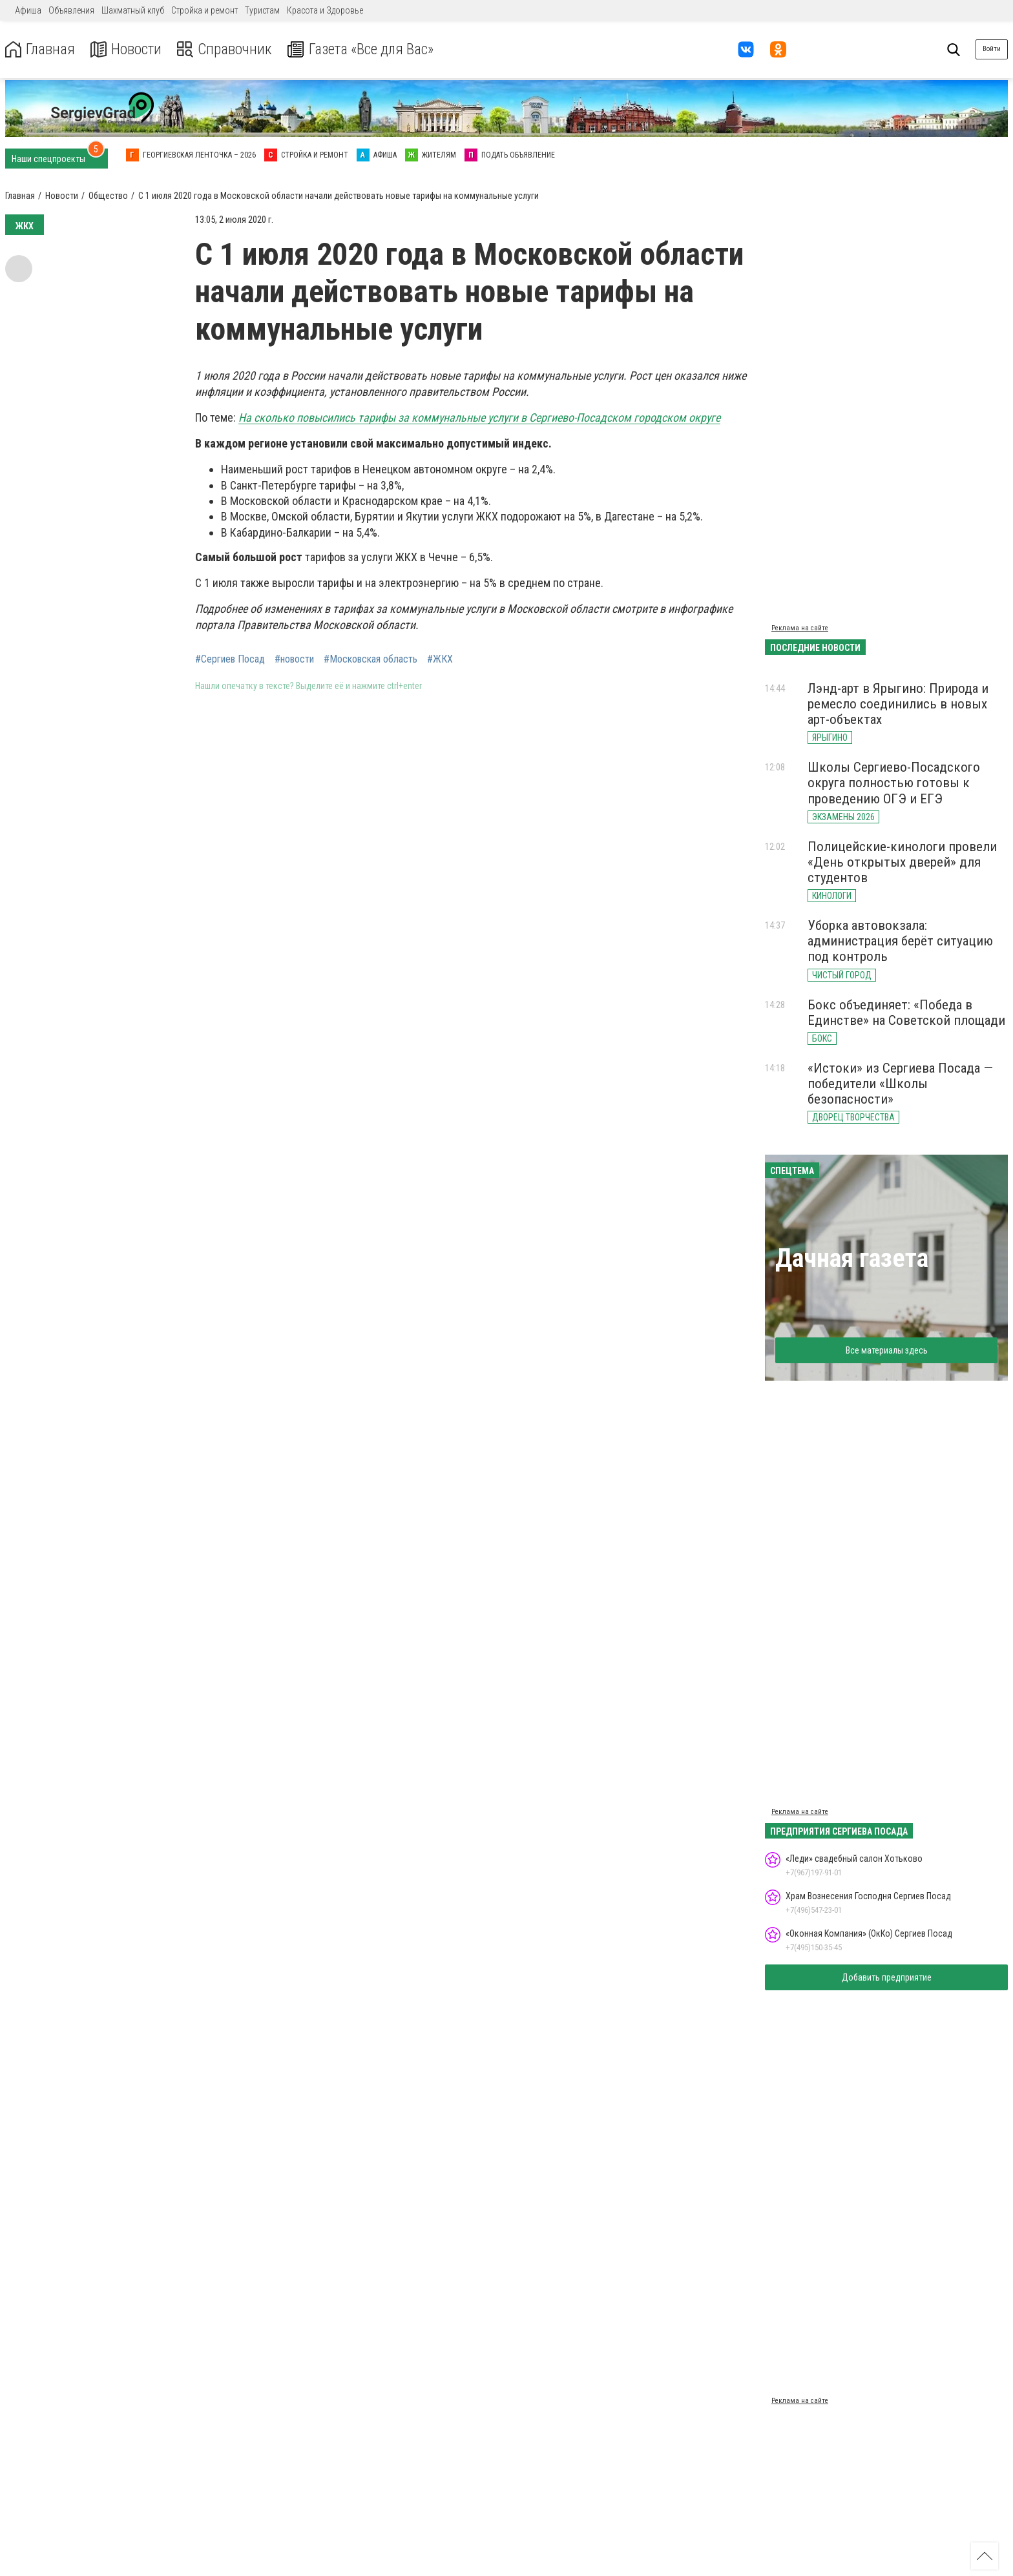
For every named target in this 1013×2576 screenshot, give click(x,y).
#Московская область (370, 659)
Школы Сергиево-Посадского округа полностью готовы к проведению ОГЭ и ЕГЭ (894, 782)
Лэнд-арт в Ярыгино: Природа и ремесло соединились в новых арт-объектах (898, 704)
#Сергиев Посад (230, 659)
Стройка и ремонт (204, 10)
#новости (294, 659)
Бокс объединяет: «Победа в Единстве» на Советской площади (906, 1012)
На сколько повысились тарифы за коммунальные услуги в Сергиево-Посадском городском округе (479, 417)
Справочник (228, 49)
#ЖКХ (440, 659)
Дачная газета (851, 1258)
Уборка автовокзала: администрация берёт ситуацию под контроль (900, 941)
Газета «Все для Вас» (368, 49)
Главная (40, 49)
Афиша (28, 10)
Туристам (262, 10)
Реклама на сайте (799, 628)
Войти (992, 49)
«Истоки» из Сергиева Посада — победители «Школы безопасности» (900, 1083)
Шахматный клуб (132, 10)
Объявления (71, 10)
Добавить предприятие (887, 1977)
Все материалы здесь (887, 1350)
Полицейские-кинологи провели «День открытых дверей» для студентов (902, 862)
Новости (128, 49)
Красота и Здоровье (325, 10)
